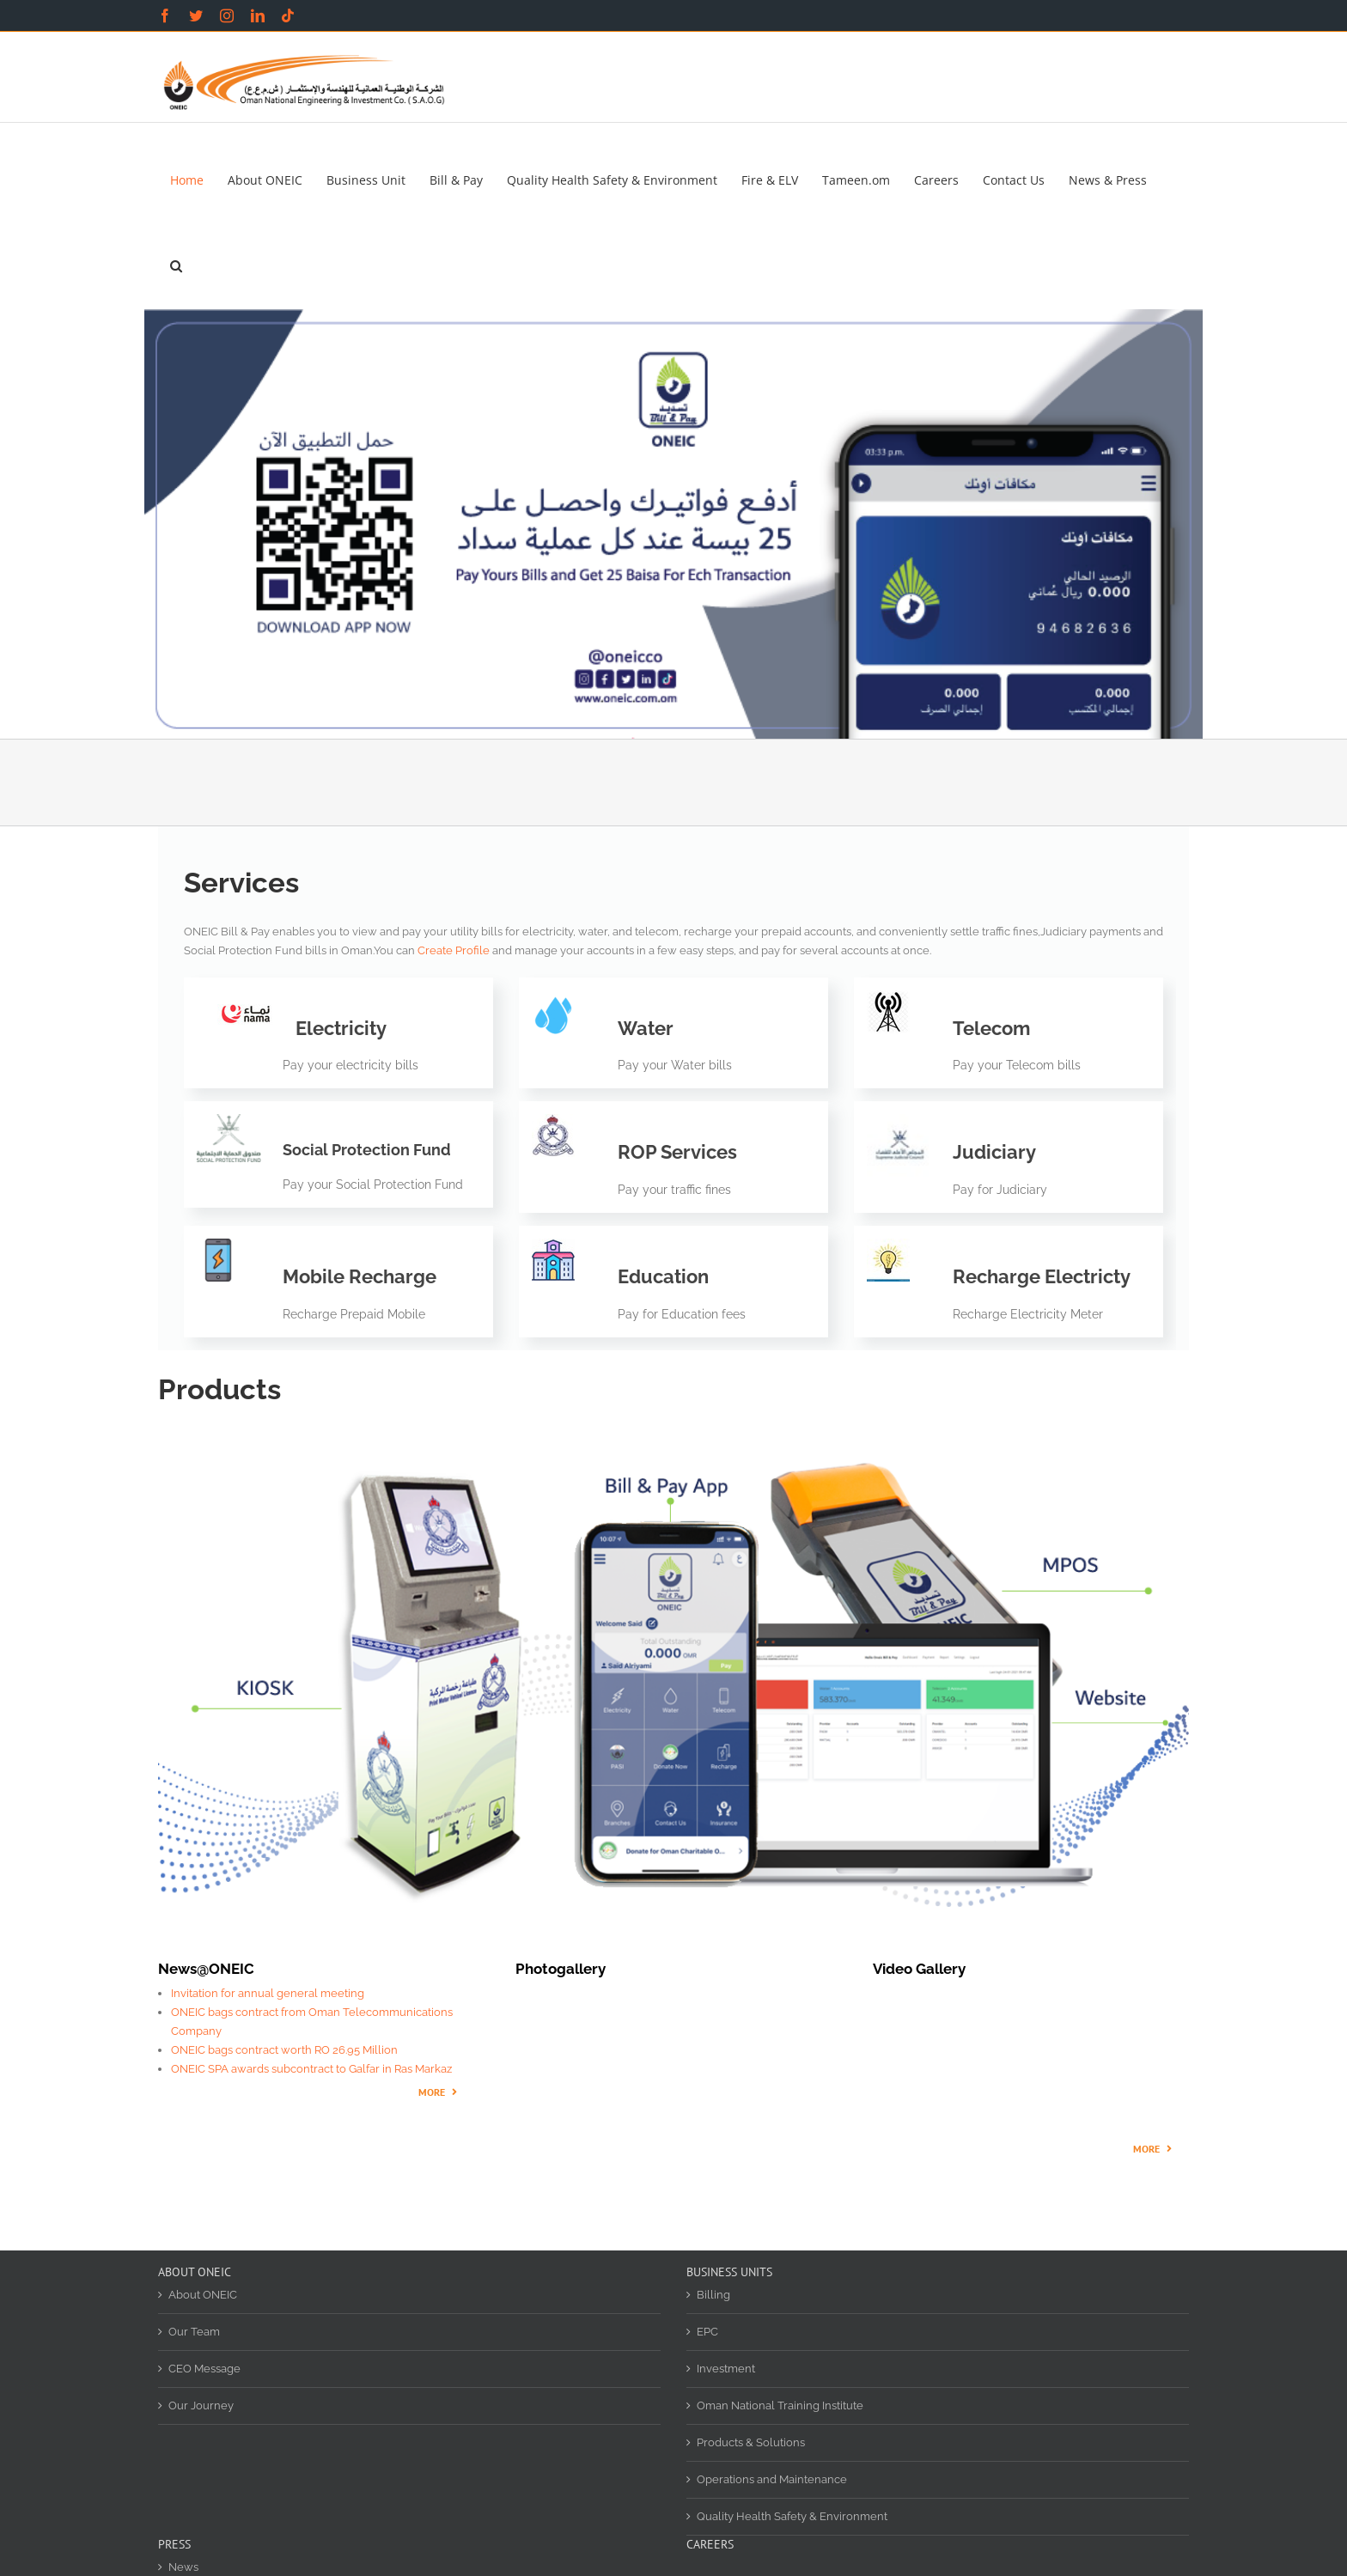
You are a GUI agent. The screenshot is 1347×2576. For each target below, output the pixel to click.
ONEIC (189, 2049)
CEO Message (204, 2368)
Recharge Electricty (1042, 1276)
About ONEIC (202, 2294)
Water (646, 1028)
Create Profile (454, 950)
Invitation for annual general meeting (267, 1993)
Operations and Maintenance (772, 2479)
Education (663, 1276)
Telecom (991, 1028)
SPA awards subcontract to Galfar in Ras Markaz (328, 2068)
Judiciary (994, 1152)
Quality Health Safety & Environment (792, 2516)
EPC (707, 2331)
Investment (726, 2368)
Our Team (194, 2331)
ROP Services (677, 1152)
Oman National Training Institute (780, 2405)
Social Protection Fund (367, 1150)
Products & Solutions (751, 2442)
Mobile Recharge (359, 1276)
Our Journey (201, 2405)
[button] (176, 266)
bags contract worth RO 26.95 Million (303, 2049)
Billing (713, 2294)
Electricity (341, 1028)
